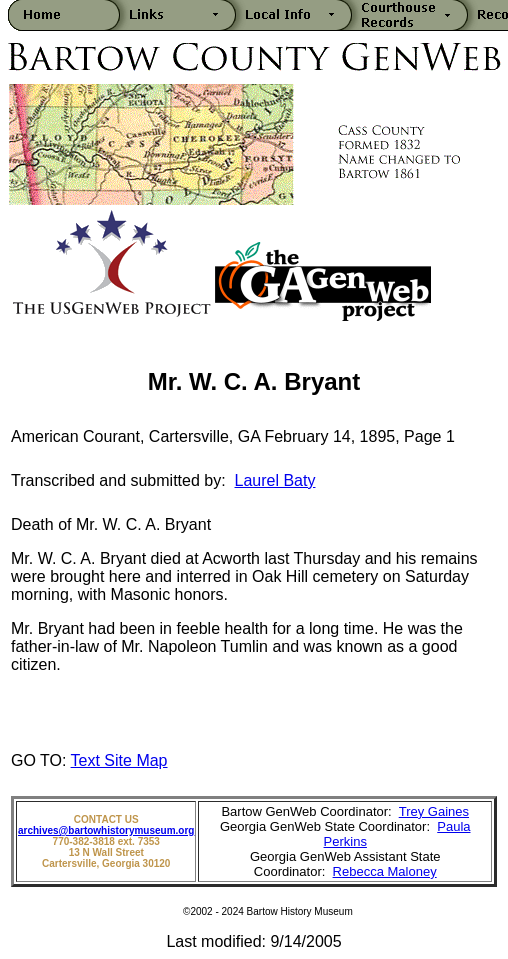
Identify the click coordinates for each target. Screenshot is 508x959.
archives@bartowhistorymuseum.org (106, 830)
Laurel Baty (275, 480)
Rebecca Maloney (385, 871)
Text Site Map (119, 760)
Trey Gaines (434, 811)
